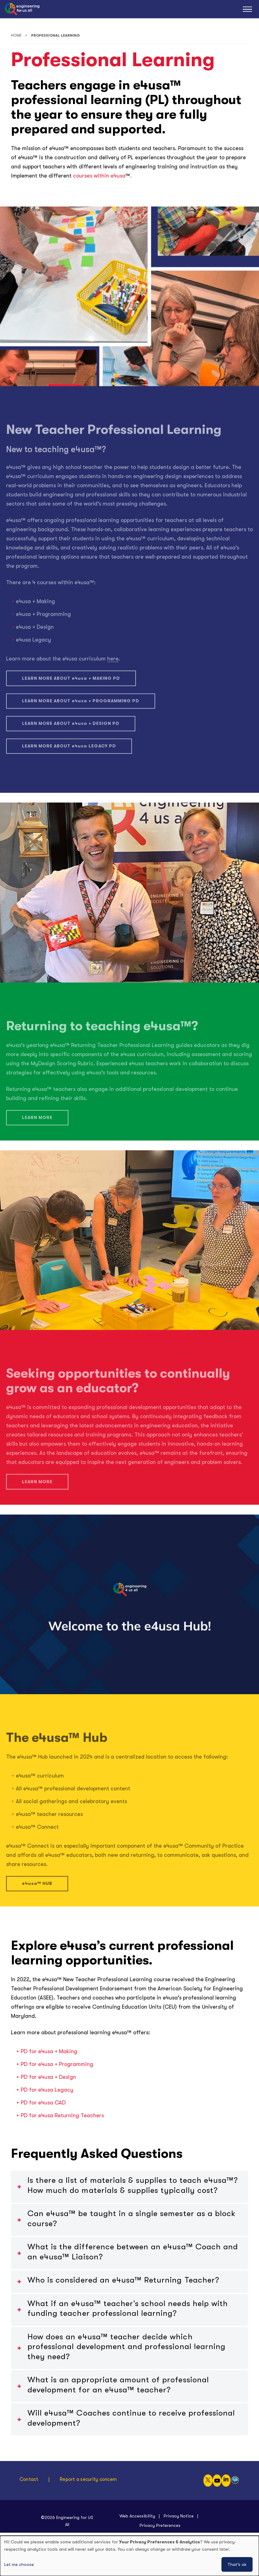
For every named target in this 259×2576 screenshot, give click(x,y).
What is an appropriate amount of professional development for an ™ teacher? (118, 2384)
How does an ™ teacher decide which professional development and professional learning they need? (126, 2346)
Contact (29, 2479)
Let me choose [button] (19, 2564)
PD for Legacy (47, 2090)
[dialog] (129, 2556)
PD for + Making (49, 2051)
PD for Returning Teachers (62, 2115)
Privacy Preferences (160, 2525)
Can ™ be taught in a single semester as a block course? (131, 2218)
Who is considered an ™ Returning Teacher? (123, 2280)
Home (16, 36)
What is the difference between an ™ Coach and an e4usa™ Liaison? (132, 2251)
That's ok (237, 2564)
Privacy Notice (179, 2515)
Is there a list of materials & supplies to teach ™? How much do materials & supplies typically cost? (132, 2185)
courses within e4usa (98, 176)
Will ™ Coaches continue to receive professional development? (131, 2418)
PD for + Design (48, 2077)
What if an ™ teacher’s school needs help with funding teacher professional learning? (127, 2308)
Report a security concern (88, 2479)
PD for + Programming (57, 2064)
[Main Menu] (247, 9)
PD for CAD (43, 2103)
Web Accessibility (137, 2515)
